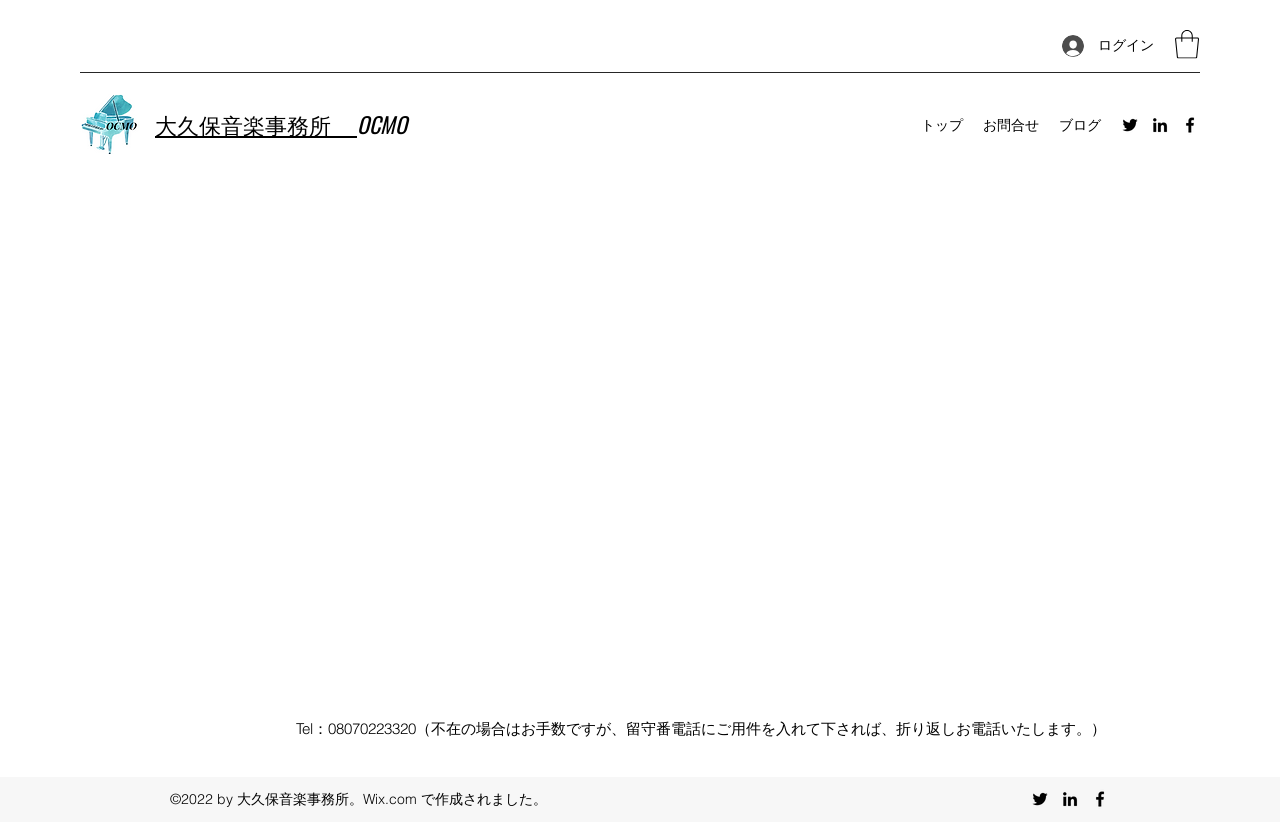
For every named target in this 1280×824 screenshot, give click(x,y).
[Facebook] (1190, 125)
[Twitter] (1130, 125)
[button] (1187, 44)
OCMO (382, 124)
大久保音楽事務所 (256, 124)
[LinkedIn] (1160, 125)
